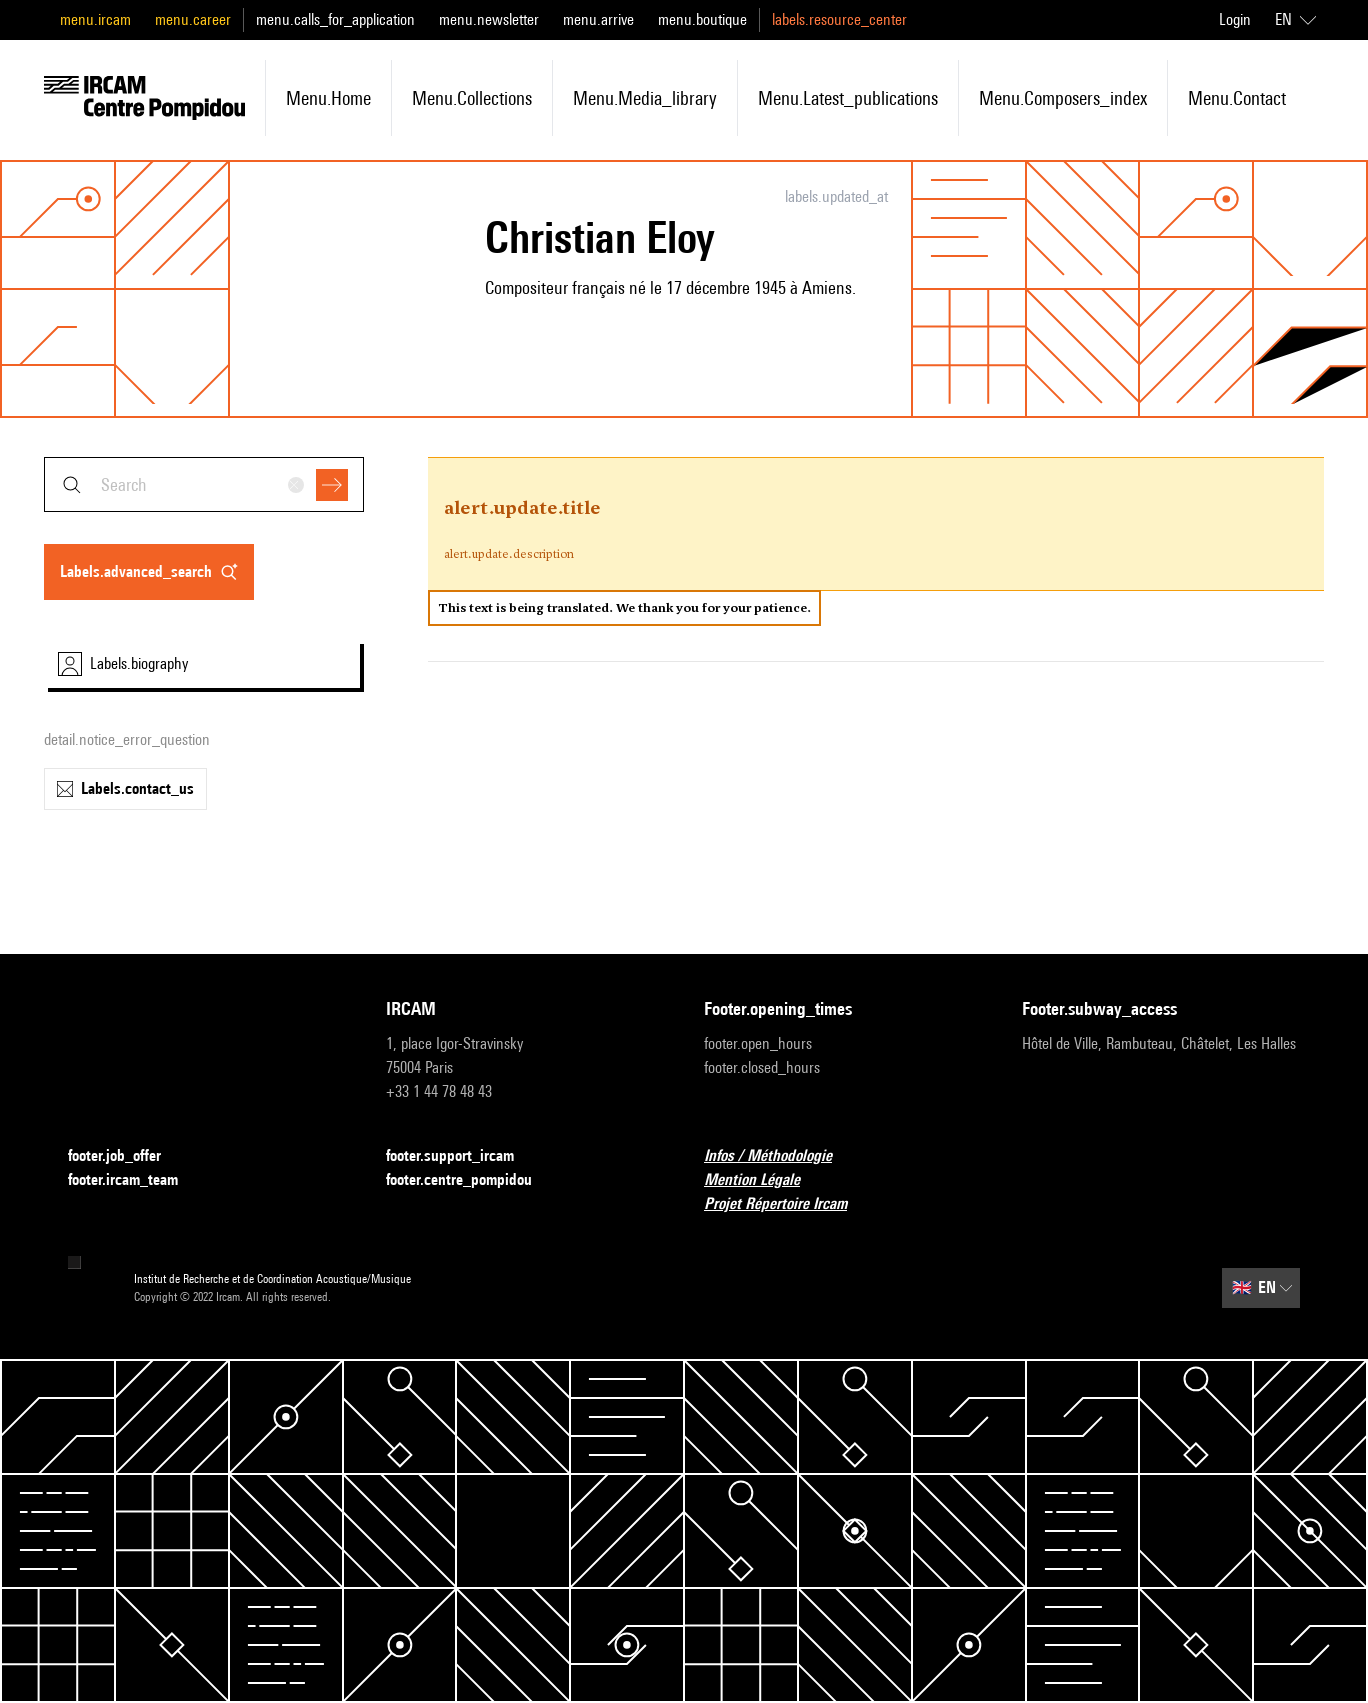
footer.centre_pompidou (471, 1180)
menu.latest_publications (848, 98)
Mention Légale (764, 1180)
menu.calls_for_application (335, 19)
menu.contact (1237, 98)
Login (1235, 19)
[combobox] (204, 484)
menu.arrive (598, 19)
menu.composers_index (1063, 98)
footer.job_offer (126, 1156)
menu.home (328, 98)
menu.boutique (702, 19)
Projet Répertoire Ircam (787, 1204)
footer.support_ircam (462, 1156)
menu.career (193, 19)
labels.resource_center (839, 19)
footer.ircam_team (135, 1180)
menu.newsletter (489, 19)
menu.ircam (95, 19)
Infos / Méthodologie (780, 1156)
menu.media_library (645, 98)
